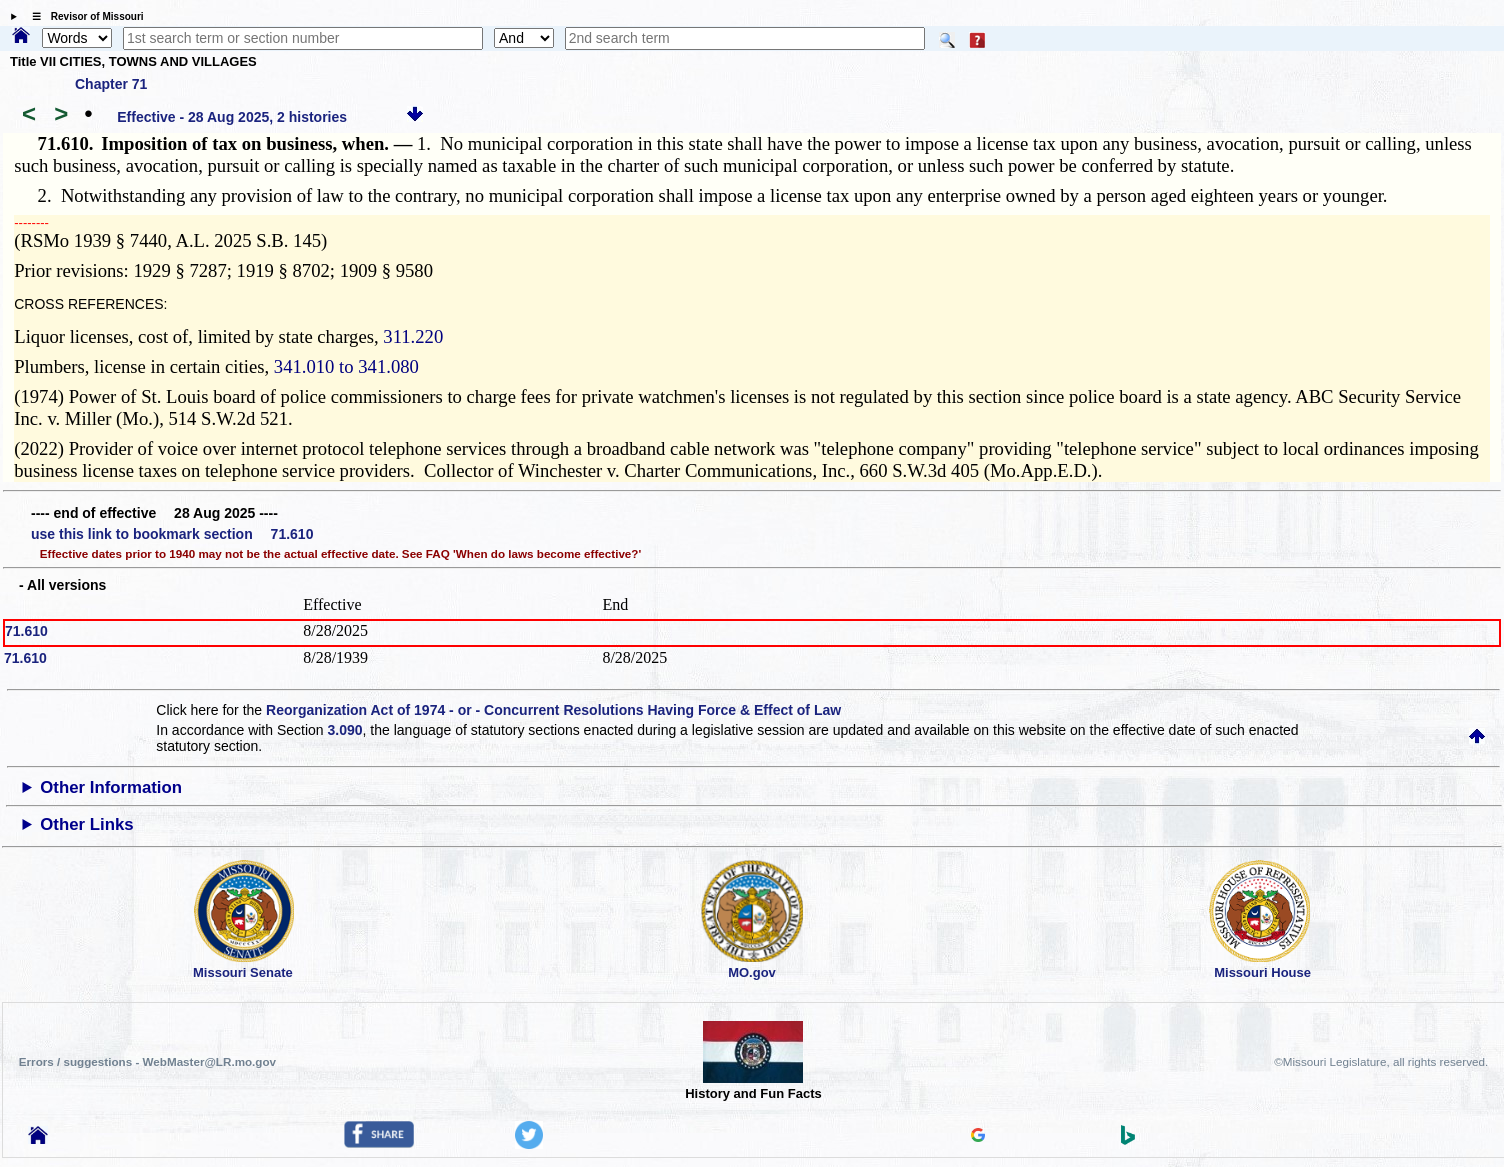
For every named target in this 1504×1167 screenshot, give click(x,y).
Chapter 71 (111, 84)
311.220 (413, 336)
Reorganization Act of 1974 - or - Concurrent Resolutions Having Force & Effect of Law (553, 710)
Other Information (111, 787)
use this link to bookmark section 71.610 (172, 534)
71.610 (26, 631)
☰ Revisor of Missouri (83, 16)
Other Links (86, 824)
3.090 (345, 730)
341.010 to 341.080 (346, 366)
